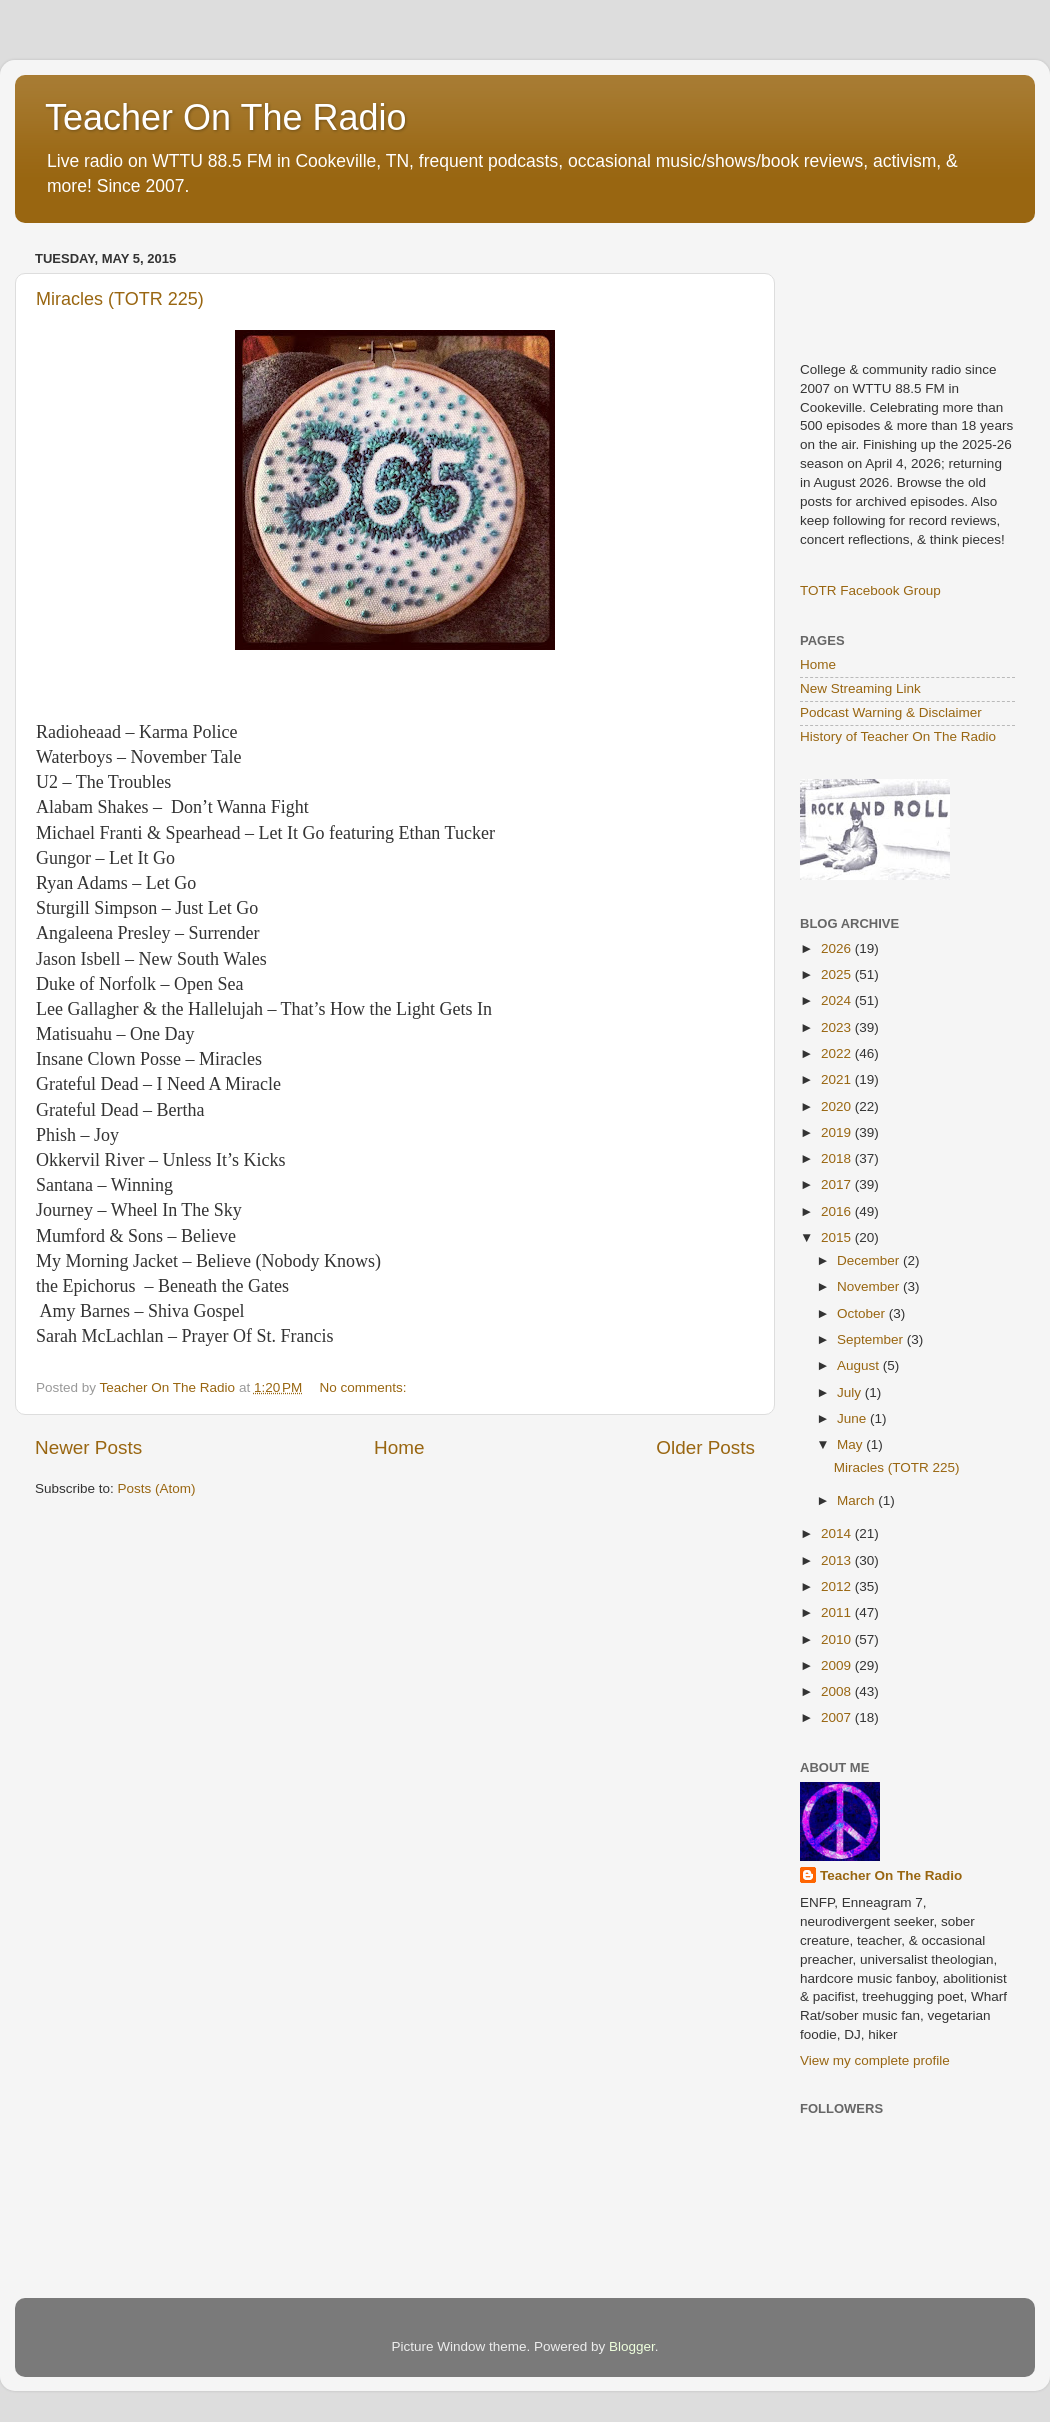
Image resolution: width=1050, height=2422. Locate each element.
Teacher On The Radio (226, 117)
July (851, 1392)
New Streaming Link (860, 688)
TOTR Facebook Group (870, 590)
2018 (838, 1158)
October (863, 1313)
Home (399, 1447)
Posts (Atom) (157, 1488)
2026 (838, 948)
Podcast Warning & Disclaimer (891, 712)
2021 (838, 1079)
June (853, 1418)
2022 (838, 1053)
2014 (838, 1533)
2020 (838, 1106)
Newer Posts (88, 1447)
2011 (838, 1612)
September (872, 1339)
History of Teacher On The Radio (898, 736)
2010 (838, 1639)
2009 (838, 1665)
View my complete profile (875, 2060)
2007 (838, 1717)
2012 (838, 1586)
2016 (838, 1211)
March (857, 1500)
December (870, 1260)
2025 (838, 974)
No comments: (365, 1387)
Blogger (632, 2346)
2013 (838, 1560)
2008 (838, 1691)
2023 (838, 1027)
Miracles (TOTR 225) (120, 299)
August (860, 1365)
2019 (838, 1132)
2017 (838, 1184)
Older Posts (705, 1447)
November (870, 1286)
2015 (838, 1237)
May (851, 1444)
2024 (838, 1000)
